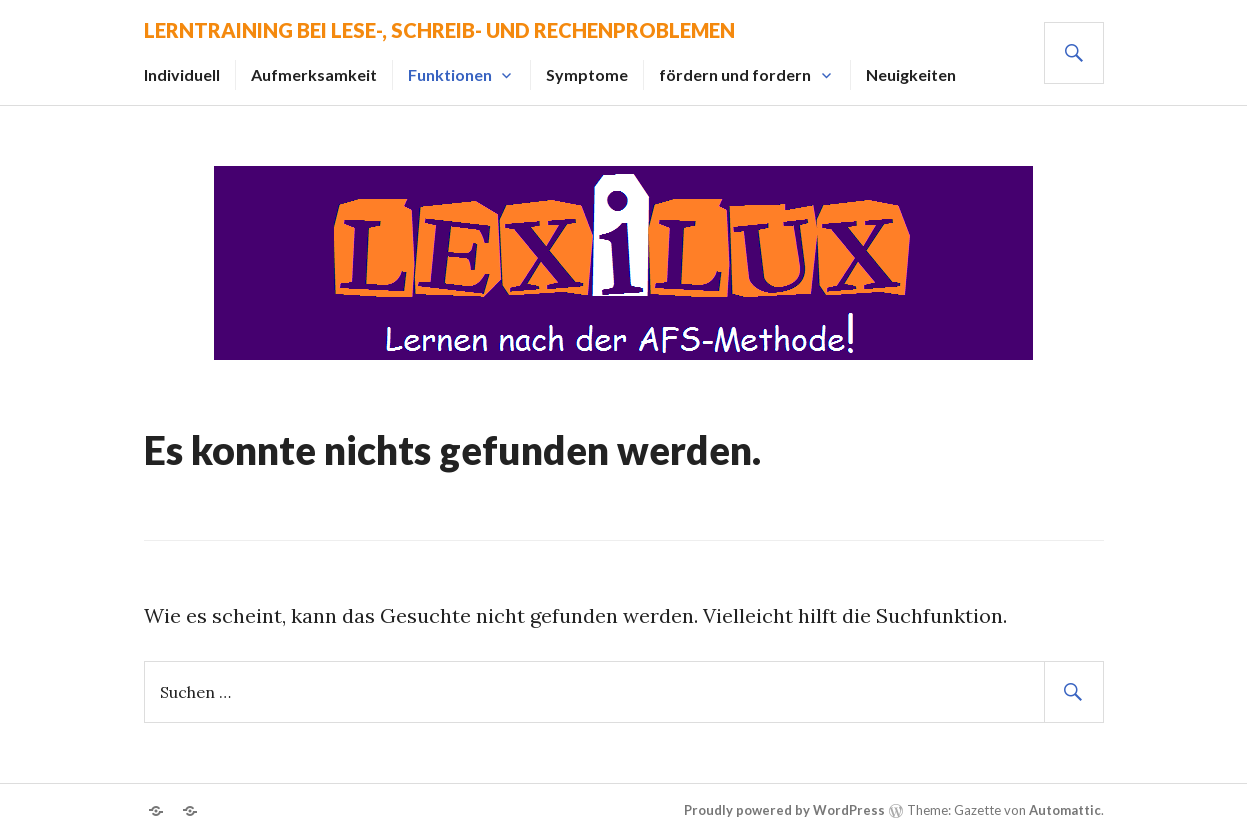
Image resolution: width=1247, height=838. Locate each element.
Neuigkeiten (911, 74)
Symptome (587, 74)
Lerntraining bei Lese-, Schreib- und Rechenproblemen (439, 30)
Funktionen (450, 74)
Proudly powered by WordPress (784, 810)
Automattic (1065, 810)
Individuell (182, 74)
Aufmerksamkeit (314, 74)
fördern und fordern (735, 74)
